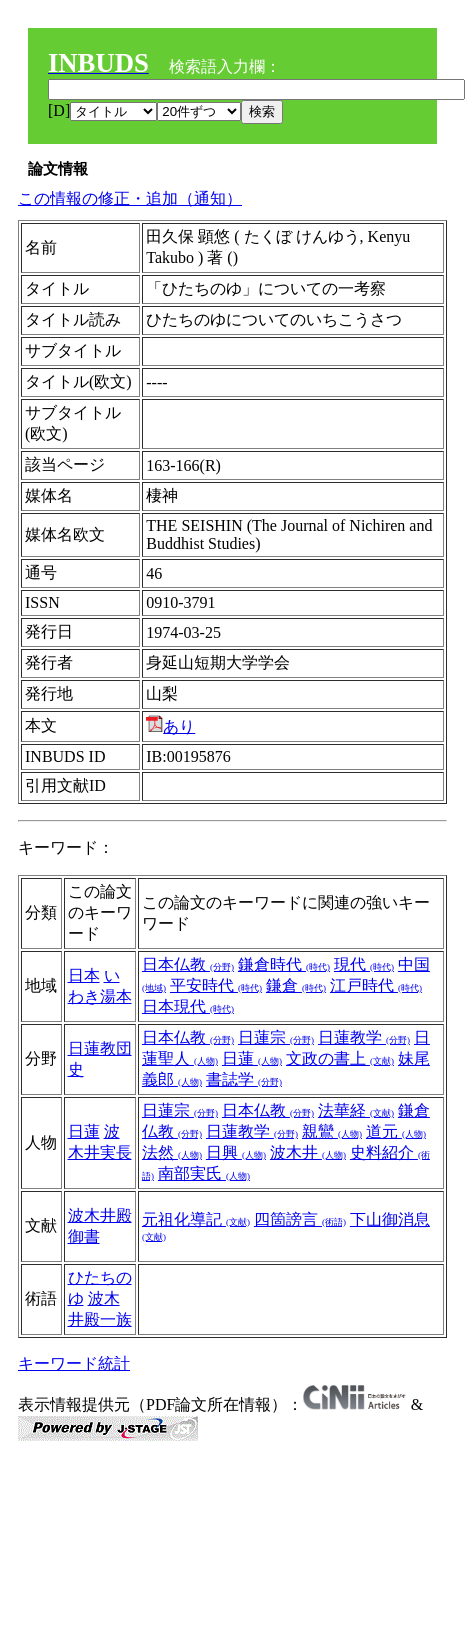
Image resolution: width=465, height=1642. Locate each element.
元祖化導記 (196, 1219)
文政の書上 (340, 1058)
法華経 (356, 1110)
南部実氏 (204, 1173)
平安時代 (216, 985)
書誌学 (244, 1079)
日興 (236, 1152)
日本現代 (188, 1006)
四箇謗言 (300, 1219)
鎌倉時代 (284, 964)
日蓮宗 (276, 1037)
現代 (364, 964)
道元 (396, 1131)
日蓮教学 (364, 1037)
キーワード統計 (74, 1363)
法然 (172, 1152)
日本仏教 (188, 964)
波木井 (308, 1152)
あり (170, 726)
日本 (84, 975)
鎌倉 (296, 985)
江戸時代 (376, 985)
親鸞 (332, 1131)
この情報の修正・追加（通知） (130, 198)
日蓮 (252, 1058)
